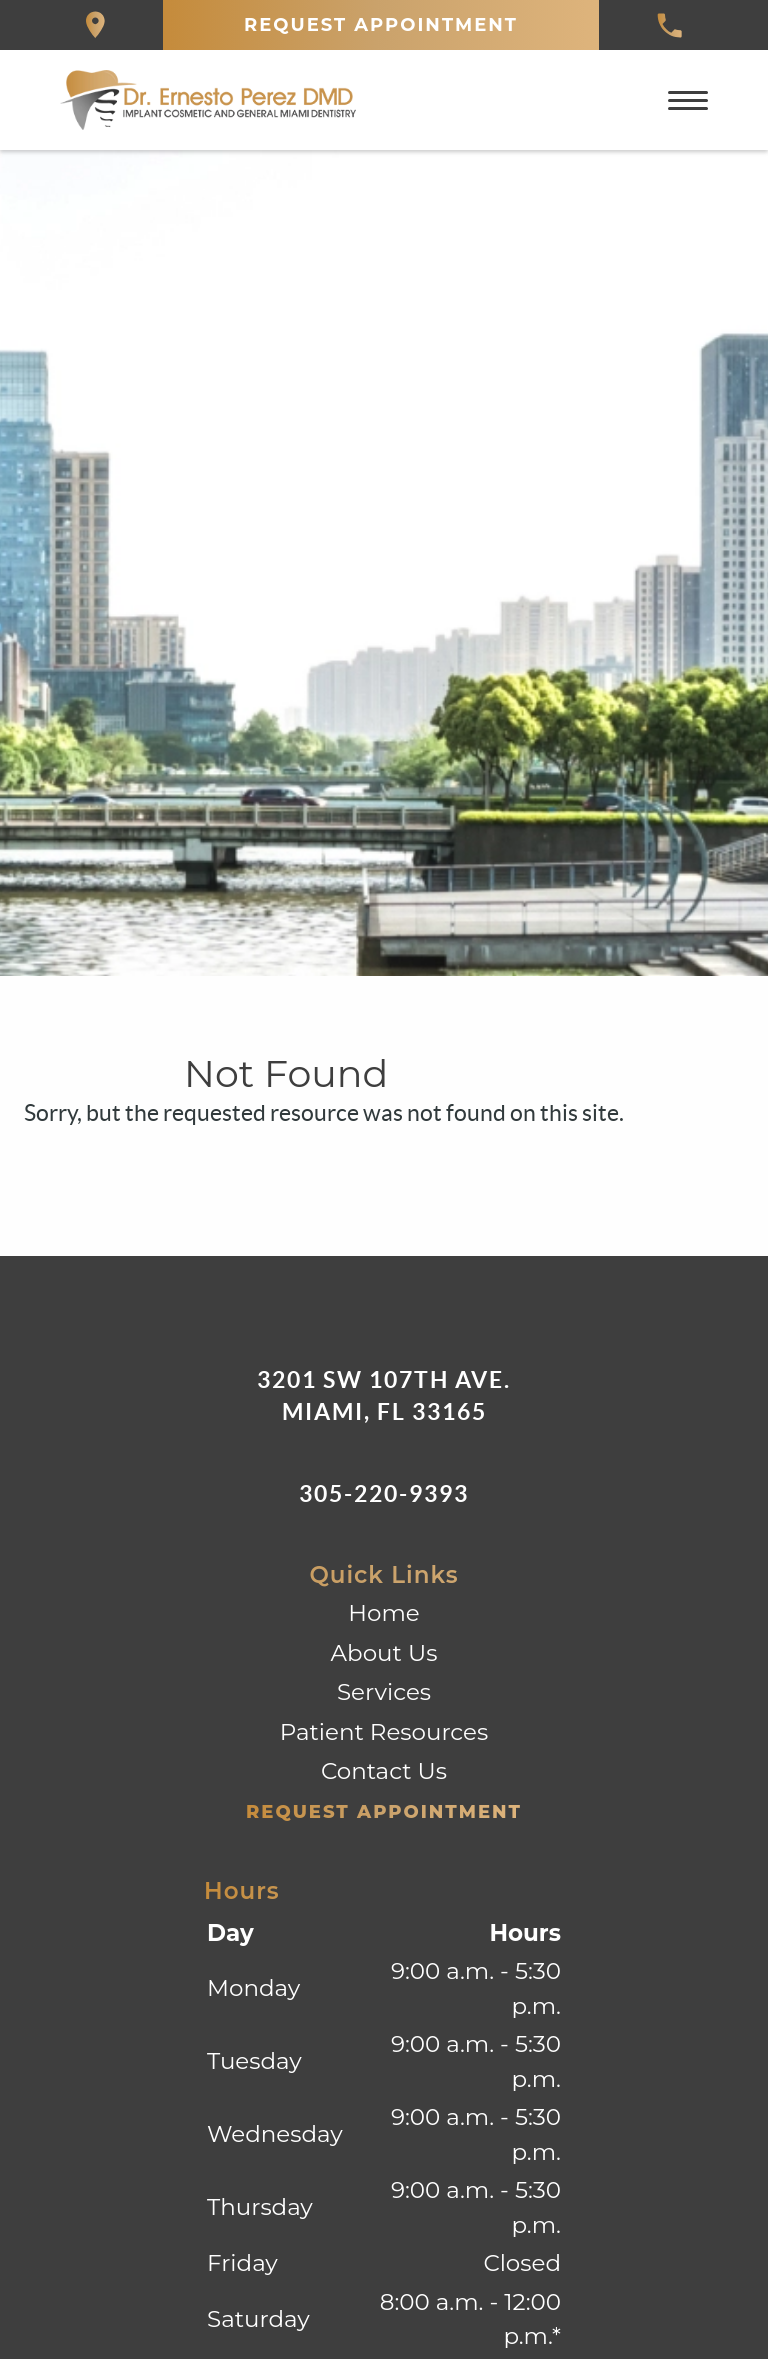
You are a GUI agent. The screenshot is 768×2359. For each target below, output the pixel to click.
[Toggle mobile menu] (688, 100)
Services (384, 1692)
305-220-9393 (384, 1493)
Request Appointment (381, 25)
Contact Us (384, 1771)
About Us (384, 1653)
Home (383, 1613)
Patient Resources (384, 1732)
